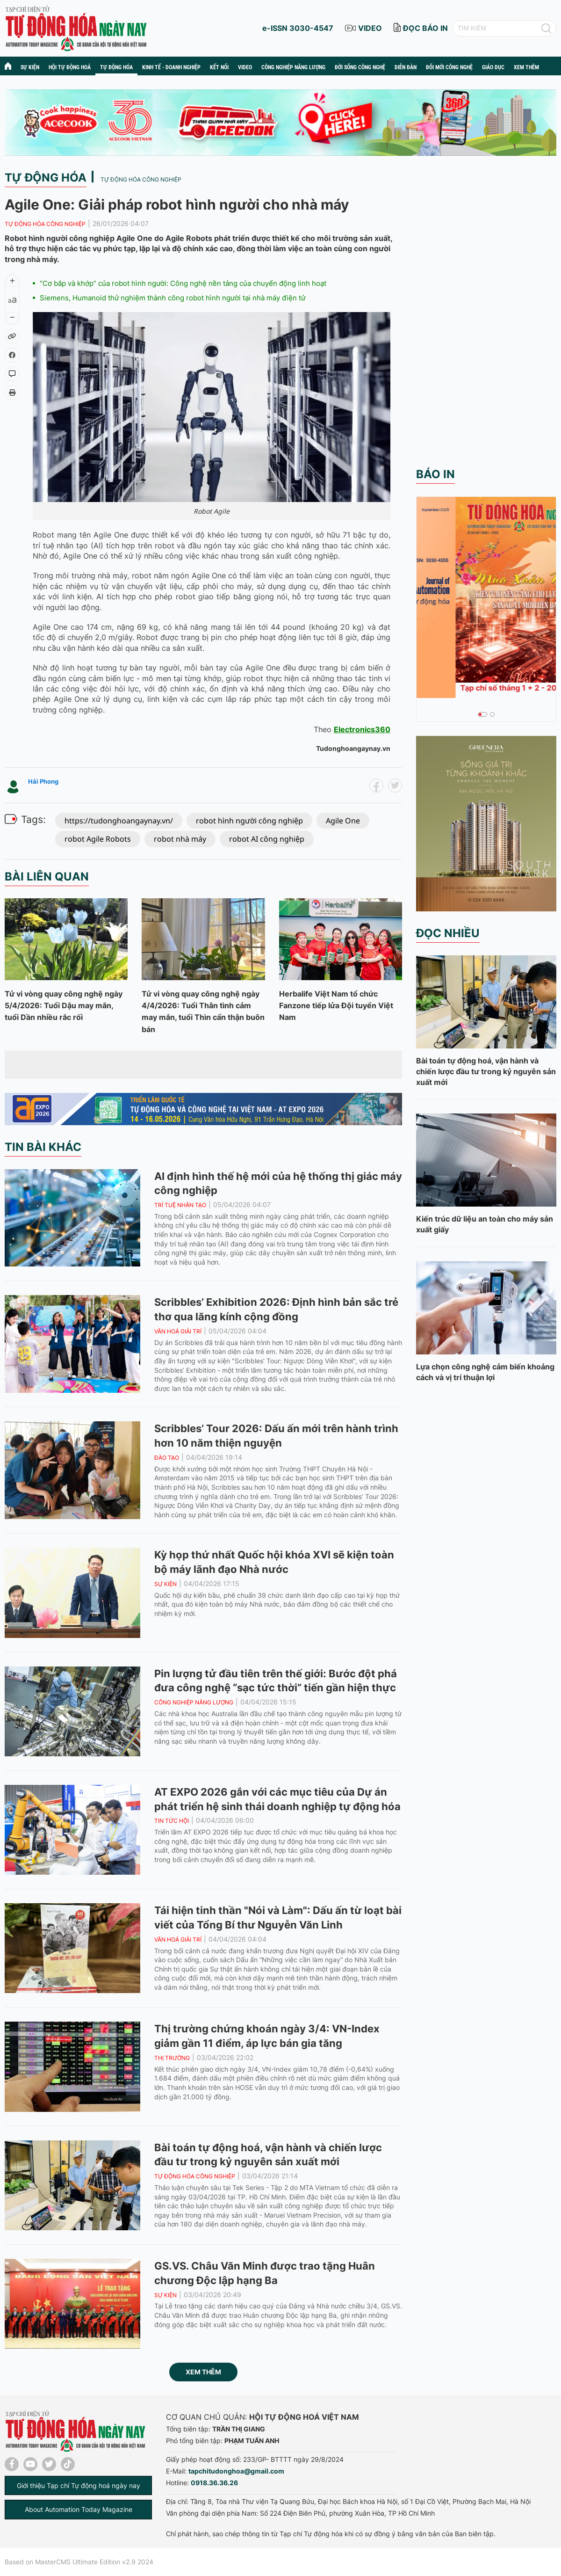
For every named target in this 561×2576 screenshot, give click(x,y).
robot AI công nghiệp (266, 839)
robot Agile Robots (98, 839)
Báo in (435, 474)
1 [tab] (480, 714)
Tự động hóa (116, 67)
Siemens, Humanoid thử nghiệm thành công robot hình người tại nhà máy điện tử (172, 297)
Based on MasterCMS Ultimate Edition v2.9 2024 (79, 2562)
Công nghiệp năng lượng (293, 67)
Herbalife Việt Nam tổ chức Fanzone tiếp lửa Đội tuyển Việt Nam (336, 1005)
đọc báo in (425, 28)
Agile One (343, 820)
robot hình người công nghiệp (249, 820)
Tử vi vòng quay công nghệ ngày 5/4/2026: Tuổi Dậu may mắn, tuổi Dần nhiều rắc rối (63, 1005)
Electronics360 (362, 729)
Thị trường (172, 2057)
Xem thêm (203, 2372)
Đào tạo (166, 1457)
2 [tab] (487, 714)
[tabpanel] (486, 597)
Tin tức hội (171, 1820)
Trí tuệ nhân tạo (180, 1204)
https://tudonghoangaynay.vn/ (119, 820)
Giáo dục (493, 67)
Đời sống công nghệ (360, 67)
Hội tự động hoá (70, 67)
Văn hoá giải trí (177, 1331)
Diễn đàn (406, 67)
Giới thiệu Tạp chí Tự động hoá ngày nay (78, 2485)
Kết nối (219, 67)
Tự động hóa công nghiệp (141, 179)
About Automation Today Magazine (78, 2509)
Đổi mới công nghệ (449, 67)
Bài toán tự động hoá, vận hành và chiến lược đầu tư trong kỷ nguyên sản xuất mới (486, 1071)
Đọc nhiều (448, 933)
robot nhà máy (180, 839)
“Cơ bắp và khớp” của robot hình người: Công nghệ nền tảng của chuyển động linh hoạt (183, 283)
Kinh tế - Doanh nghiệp (171, 67)
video (370, 28)
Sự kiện (30, 67)
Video (245, 67)
